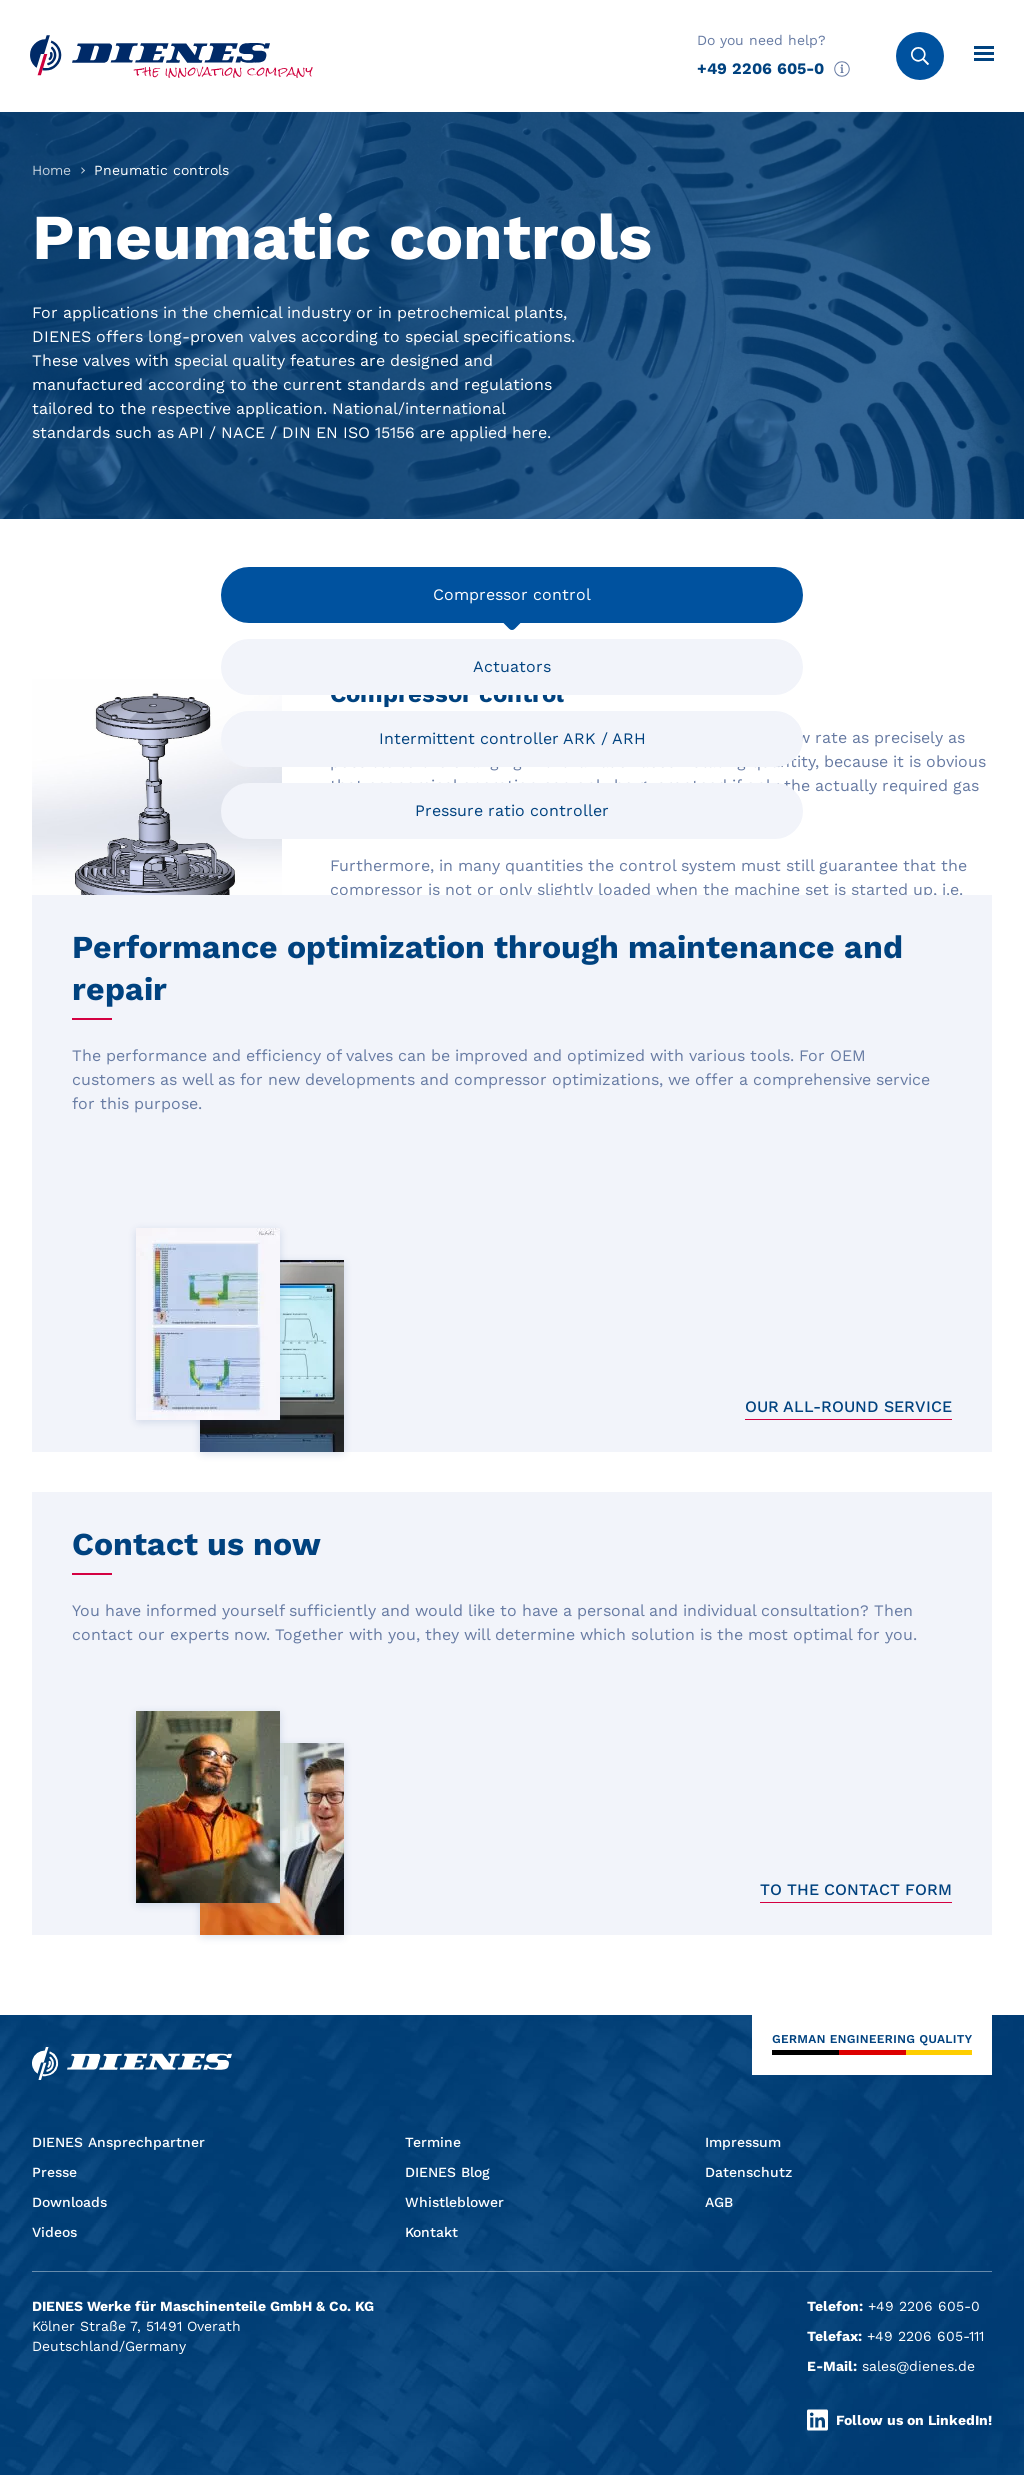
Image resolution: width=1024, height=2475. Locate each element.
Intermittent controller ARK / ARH (512, 747)
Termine (433, 2142)
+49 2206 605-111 (925, 2336)
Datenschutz (748, 2172)
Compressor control (512, 594)
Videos (54, 2232)
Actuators (512, 666)
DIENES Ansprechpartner (118, 2142)
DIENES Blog (447, 2172)
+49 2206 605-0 (760, 68)
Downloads (69, 2202)
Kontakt (431, 2232)
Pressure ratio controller (512, 810)
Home (51, 170)
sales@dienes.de (918, 2366)
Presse (54, 2172)
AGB (719, 2202)
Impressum (743, 2142)
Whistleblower (454, 2202)
